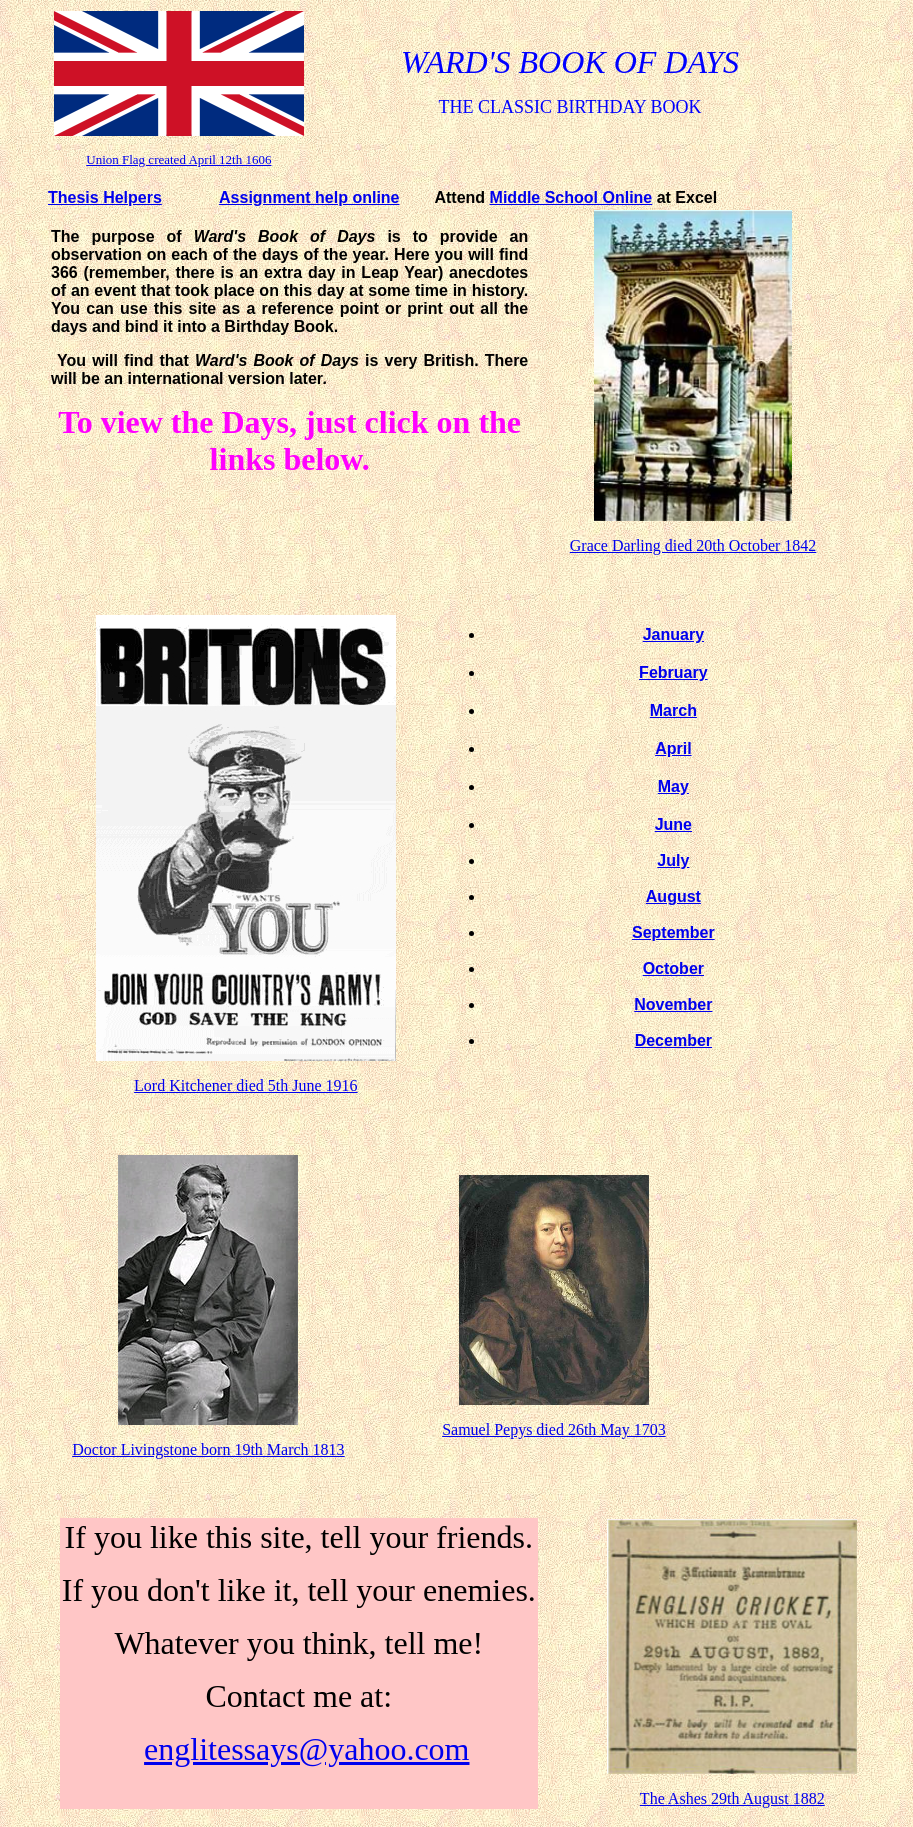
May (673, 786)
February (673, 672)
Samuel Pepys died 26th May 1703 (554, 1429)
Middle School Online (571, 197)
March (673, 710)
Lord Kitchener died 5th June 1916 (246, 1085)
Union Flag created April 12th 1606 (178, 159)
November (673, 1004)
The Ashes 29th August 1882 (732, 1798)
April (673, 748)
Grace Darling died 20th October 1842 (693, 545)
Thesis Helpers (105, 197)
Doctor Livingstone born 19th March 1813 (208, 1449)
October (673, 968)
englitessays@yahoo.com (306, 1749)
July (673, 860)
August (673, 896)
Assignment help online (309, 197)
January (673, 634)
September (673, 932)
